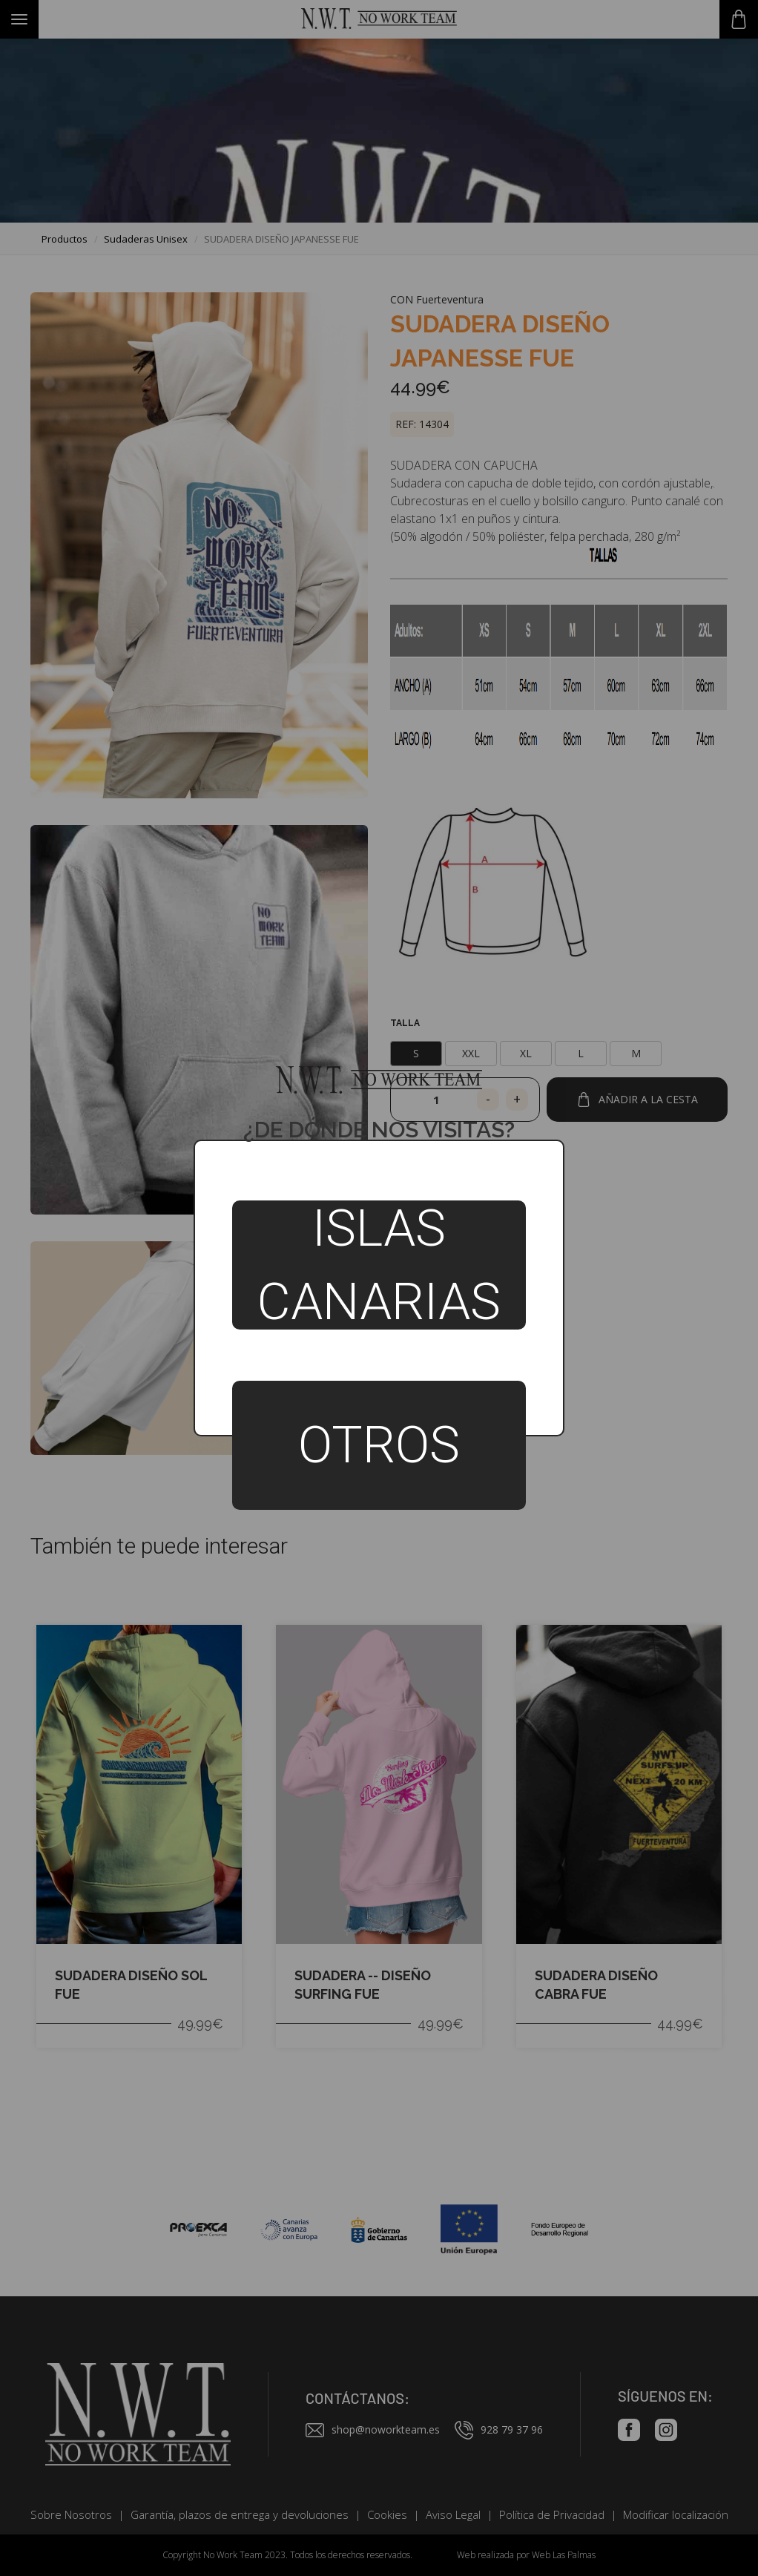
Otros (379, 1445)
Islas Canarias (379, 1265)
